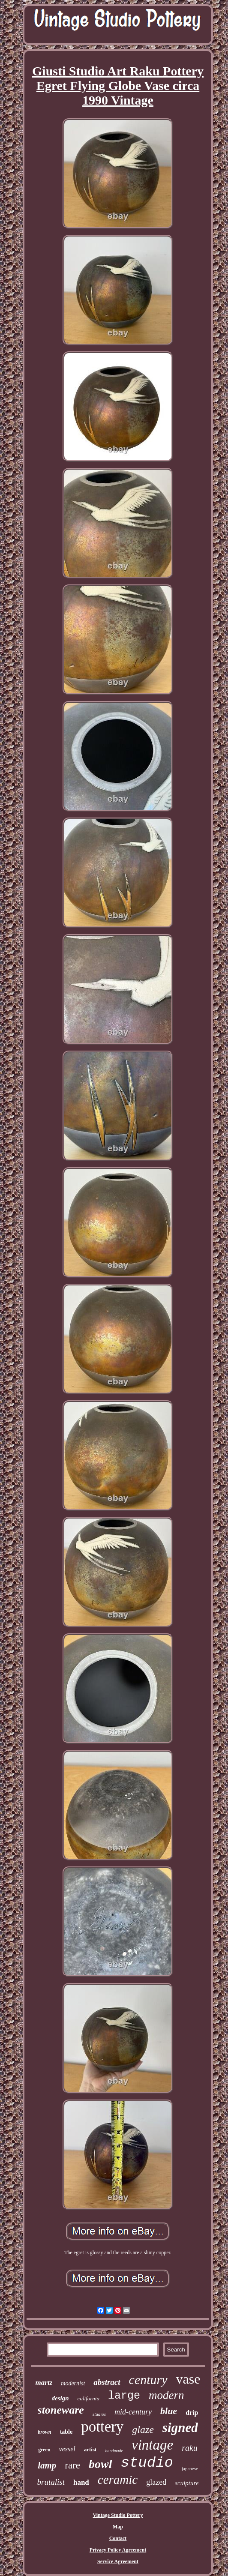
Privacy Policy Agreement (118, 2550)
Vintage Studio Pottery (118, 2515)
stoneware (61, 2410)
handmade (114, 2450)
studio (147, 2463)
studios (99, 2414)
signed (180, 2427)
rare (72, 2465)
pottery (102, 2426)
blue (168, 2410)
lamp (47, 2465)
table (66, 2432)
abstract (106, 2382)
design (60, 2398)
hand (81, 2482)
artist (90, 2449)
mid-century (133, 2412)
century (148, 2379)
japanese (190, 2468)
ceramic (118, 2479)
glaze (143, 2429)
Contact (118, 2538)
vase (188, 2379)
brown (44, 2432)
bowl (100, 2464)
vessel (67, 2449)
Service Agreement (117, 2561)
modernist (73, 2383)
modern (166, 2395)
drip (192, 2412)
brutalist (51, 2481)
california (88, 2398)
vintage (152, 2445)
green (44, 2450)
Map (118, 2527)
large (124, 2396)
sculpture (186, 2483)
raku (190, 2448)
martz (44, 2382)
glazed (156, 2482)
